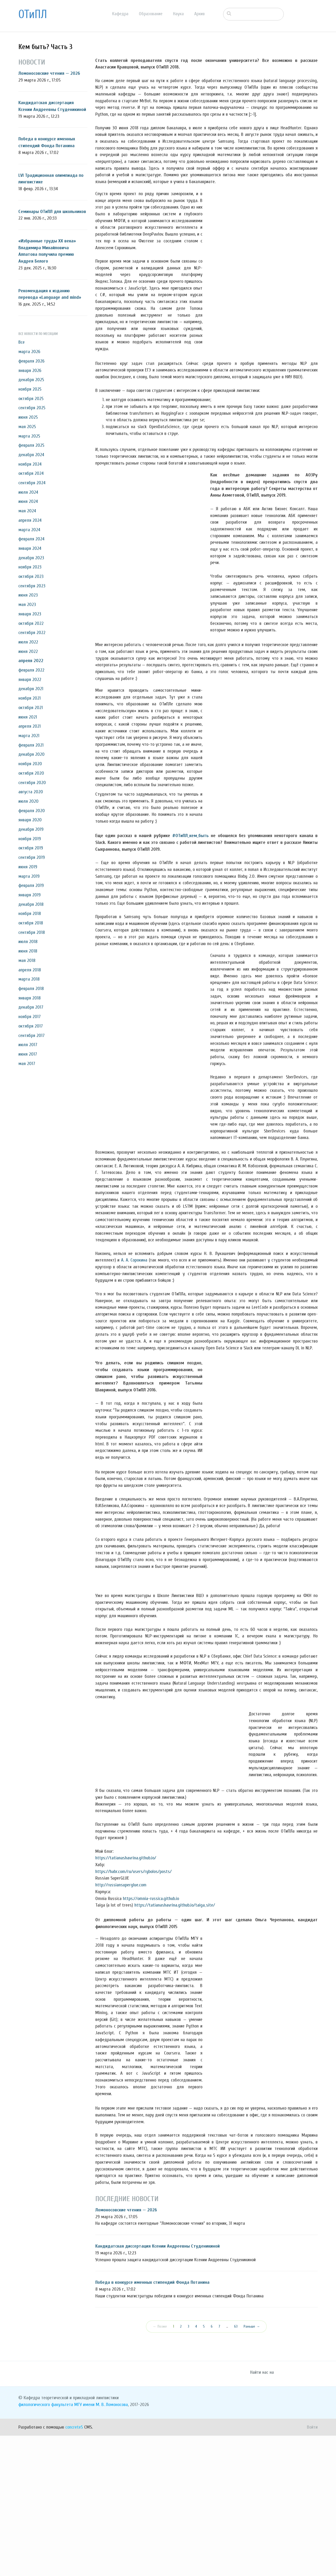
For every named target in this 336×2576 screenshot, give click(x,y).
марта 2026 (29, 351)
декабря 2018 (31, 904)
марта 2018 (29, 979)
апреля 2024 (29, 520)
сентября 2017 (31, 1035)
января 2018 (29, 998)
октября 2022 (31, 623)
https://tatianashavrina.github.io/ (125, 1998)
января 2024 (29, 548)
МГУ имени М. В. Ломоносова (101, 2544)
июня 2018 (27, 951)
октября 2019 (30, 848)
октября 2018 (30, 923)
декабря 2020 (31, 754)
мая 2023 (27, 604)
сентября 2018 (31, 932)
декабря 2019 (31, 829)
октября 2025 (31, 398)
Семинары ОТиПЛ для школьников (52, 211)
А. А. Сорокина (134, 1260)
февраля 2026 (31, 361)
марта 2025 (29, 436)
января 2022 (29, 679)
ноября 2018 (29, 913)
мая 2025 (27, 426)
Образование (150, 14)
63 (236, 2467)
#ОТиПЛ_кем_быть (190, 835)
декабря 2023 (31, 558)
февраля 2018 (31, 988)
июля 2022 (28, 642)
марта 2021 (28, 735)
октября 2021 (30, 707)
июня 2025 (28, 417)
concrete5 (74, 2567)
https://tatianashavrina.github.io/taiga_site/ (174, 2045)
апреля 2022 (30, 660)
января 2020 (30, 820)
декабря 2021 (30, 688)
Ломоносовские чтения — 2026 (49, 73)
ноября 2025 (29, 389)
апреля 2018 (29, 970)
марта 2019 (29, 876)
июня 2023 (28, 595)
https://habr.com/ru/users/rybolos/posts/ (133, 2011)
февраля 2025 (31, 445)
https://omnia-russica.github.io (151, 2038)
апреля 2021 (29, 726)
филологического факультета (45, 2544)
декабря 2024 (31, 454)
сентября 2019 (31, 857)
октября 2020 (31, 773)
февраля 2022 (31, 670)
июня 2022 (28, 651)
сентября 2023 (31, 586)
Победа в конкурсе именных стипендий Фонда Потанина (152, 2422)
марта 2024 (29, 530)
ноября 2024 (29, 464)
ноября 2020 (30, 764)
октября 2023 (31, 576)
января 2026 (29, 370)
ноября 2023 (29, 567)
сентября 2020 (32, 782)
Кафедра (120, 14)
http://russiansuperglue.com (120, 2025)
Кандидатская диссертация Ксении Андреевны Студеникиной (157, 2386)
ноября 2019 (29, 839)
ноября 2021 (29, 698)
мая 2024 (27, 511)
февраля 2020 (31, 810)
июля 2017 (27, 1044)
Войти (312, 2567)
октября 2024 (31, 473)
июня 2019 (27, 867)
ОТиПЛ (32, 14)
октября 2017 (30, 1026)
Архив (199, 14)
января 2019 (29, 895)
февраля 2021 (31, 745)
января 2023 (29, 614)
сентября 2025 (31, 408)
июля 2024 (28, 492)
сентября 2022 (31, 632)
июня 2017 (27, 1054)
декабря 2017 (30, 1007)
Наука (178, 14)
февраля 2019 (31, 885)
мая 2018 (26, 960)
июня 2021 (27, 717)
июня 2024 (28, 501)
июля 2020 (28, 801)
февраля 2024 (31, 539)
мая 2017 (26, 1063)
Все (21, 342)
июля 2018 (28, 941)
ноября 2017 (29, 1016)
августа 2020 (30, 792)
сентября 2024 (31, 483)
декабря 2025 (31, 379)
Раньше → (252, 2467)
